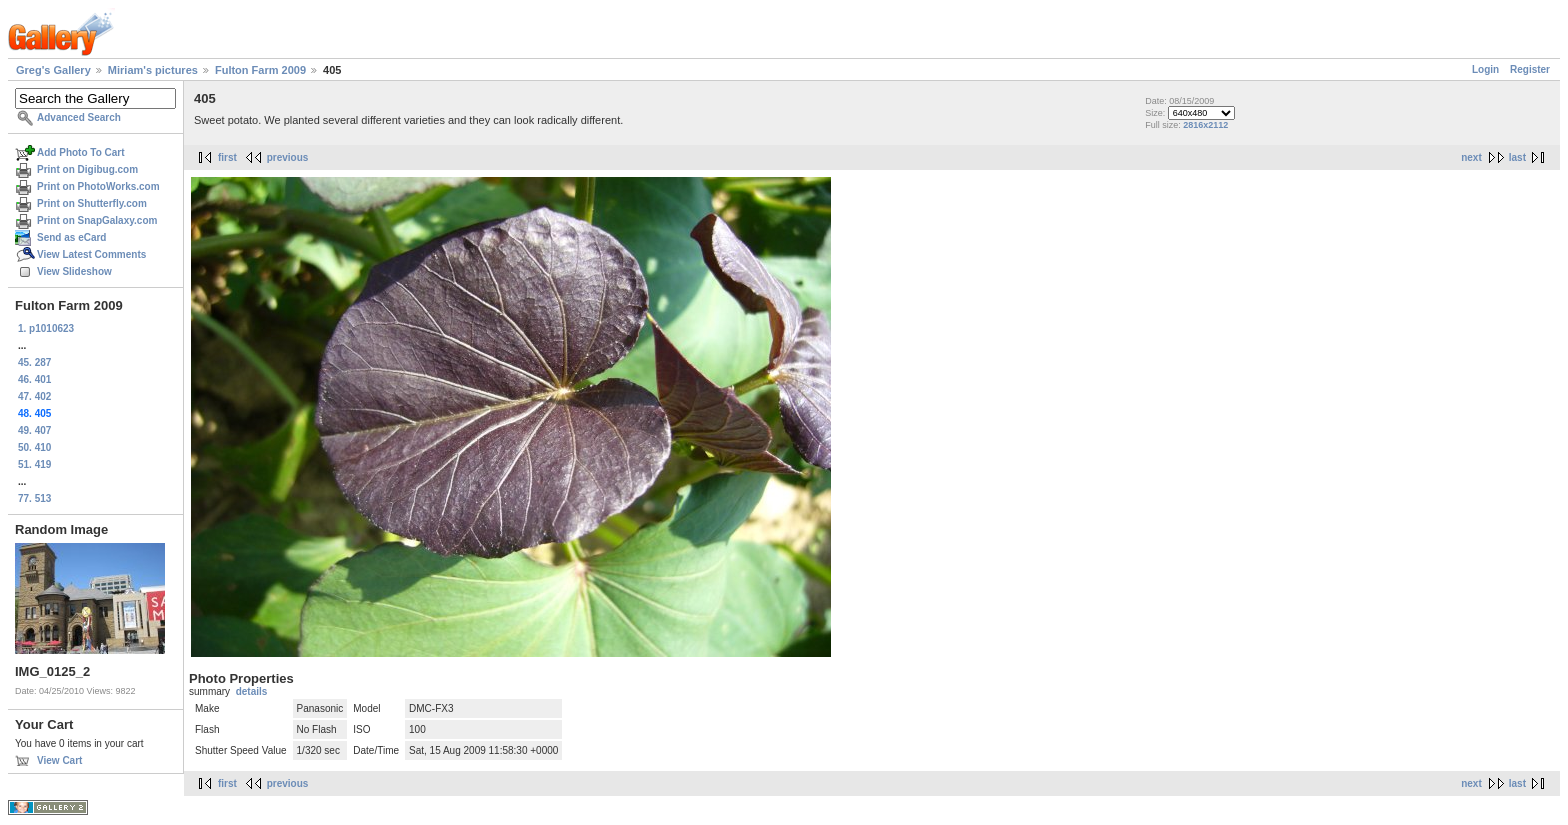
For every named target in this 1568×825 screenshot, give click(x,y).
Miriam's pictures (153, 70)
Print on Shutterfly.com (92, 203)
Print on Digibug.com (87, 169)
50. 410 (34, 447)
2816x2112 (1205, 125)
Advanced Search (79, 117)
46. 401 (34, 379)
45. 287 (34, 362)
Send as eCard (71, 237)
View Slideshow (74, 271)
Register (1530, 69)
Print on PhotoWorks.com (98, 186)
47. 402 (34, 396)
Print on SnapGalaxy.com (97, 220)
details (252, 691)
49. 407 (34, 430)
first (227, 157)
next (1471, 157)
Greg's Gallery (53, 70)
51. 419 (34, 464)
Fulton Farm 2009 (260, 70)
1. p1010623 (46, 328)
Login (1485, 69)
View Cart (59, 760)
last (1517, 157)
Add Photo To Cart (81, 152)
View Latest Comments (91, 254)
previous (288, 157)
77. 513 (34, 498)
